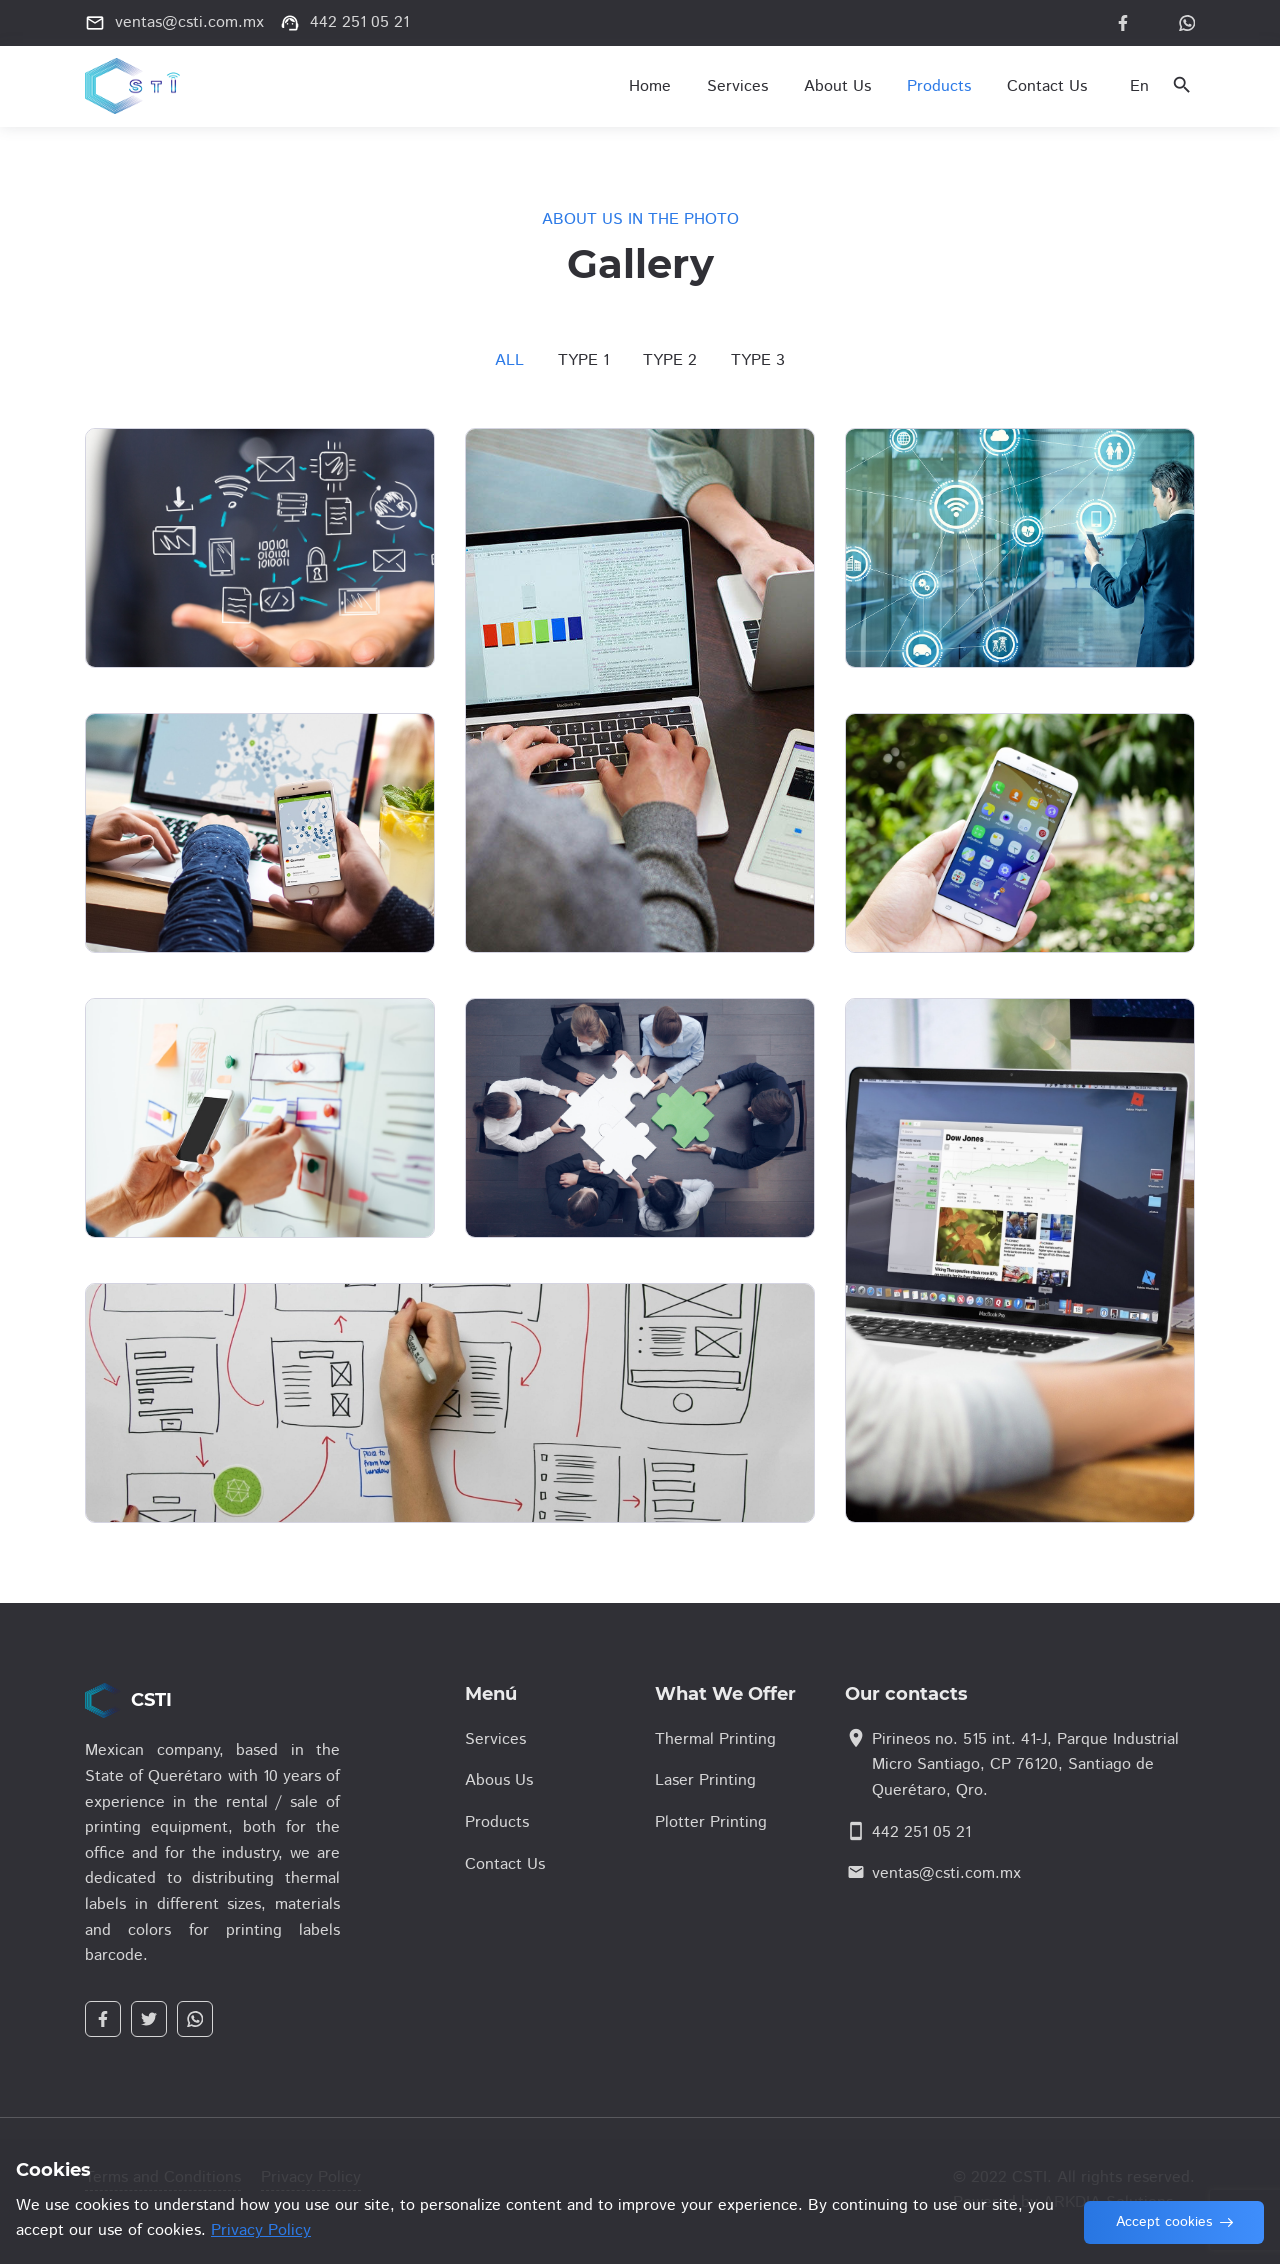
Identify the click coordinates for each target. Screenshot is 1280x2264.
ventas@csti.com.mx (946, 1873)
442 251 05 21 (921, 1832)
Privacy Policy (261, 2230)
